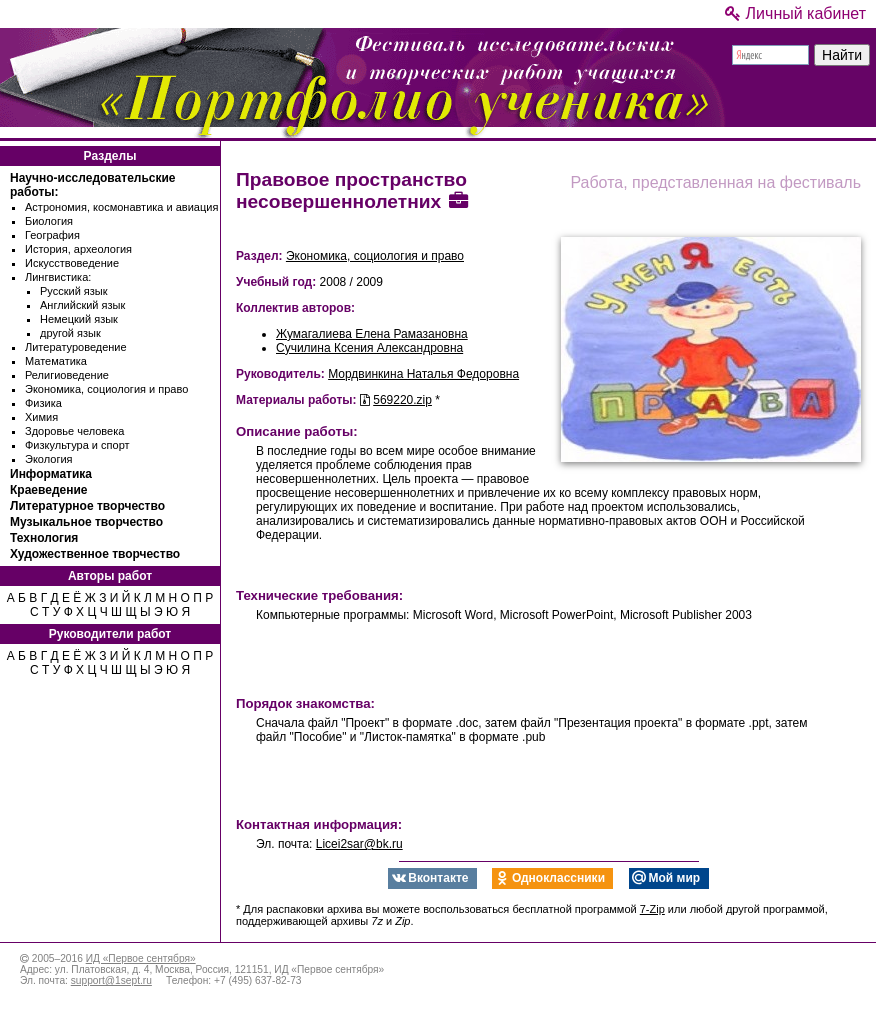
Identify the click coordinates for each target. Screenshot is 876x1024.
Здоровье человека (74, 431)
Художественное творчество (95, 554)
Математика (56, 361)
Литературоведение (76, 347)
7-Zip (652, 909)
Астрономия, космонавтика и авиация (121, 207)
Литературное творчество (87, 506)
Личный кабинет (795, 13)
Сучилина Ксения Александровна (369, 348)
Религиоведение (67, 375)
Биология (49, 221)
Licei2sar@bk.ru (359, 844)
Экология (49, 459)
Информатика (51, 474)
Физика (43, 403)
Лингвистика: (58, 277)
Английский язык (82, 305)
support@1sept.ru (111, 980)
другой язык (70, 333)
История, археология (78, 249)
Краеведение (48, 490)
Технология (44, 538)
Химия (41, 417)
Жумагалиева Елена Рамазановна (372, 334)
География (52, 235)
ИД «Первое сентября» (141, 958)
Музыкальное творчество (86, 522)
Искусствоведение (72, 263)
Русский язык (74, 291)
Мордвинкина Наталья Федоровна (423, 374)
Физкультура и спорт (77, 445)
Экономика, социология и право (106, 389)
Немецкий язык (79, 319)
